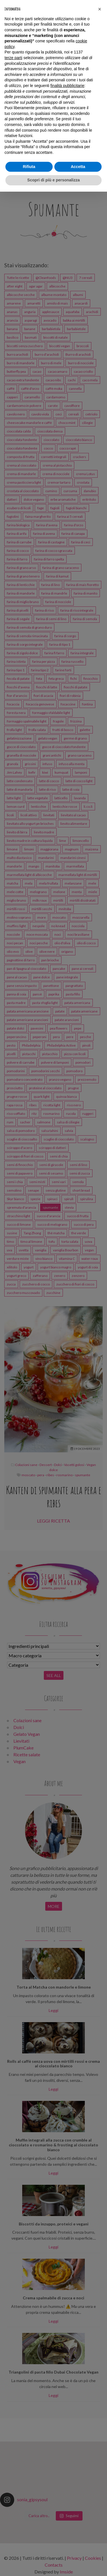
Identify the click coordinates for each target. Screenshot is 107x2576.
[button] (99, 9)
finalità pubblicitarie (67, 85)
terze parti (13, 57)
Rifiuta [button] (29, 166)
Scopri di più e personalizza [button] (53, 180)
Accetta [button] (78, 166)
